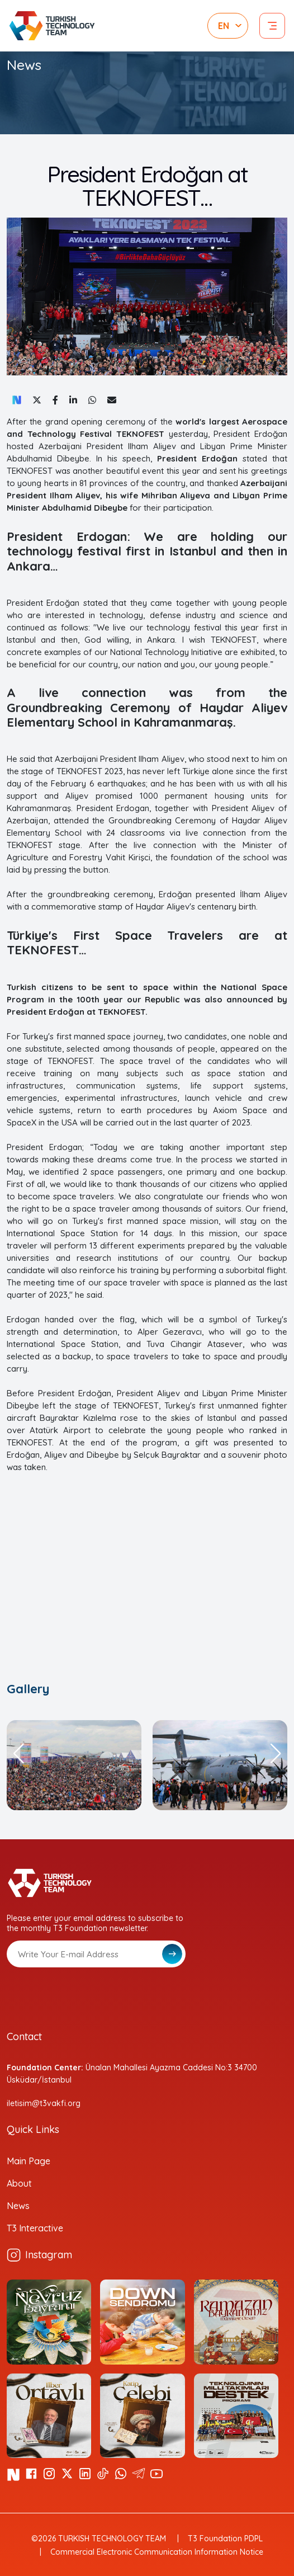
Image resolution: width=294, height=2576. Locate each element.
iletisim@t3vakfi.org (43, 2103)
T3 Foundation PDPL (225, 2538)
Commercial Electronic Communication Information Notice (156, 2552)
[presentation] (92, 1995)
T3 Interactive (35, 2228)
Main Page (28, 2161)
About (19, 2183)
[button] (18, 1753)
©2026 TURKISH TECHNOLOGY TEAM (98, 2538)
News (18, 2205)
